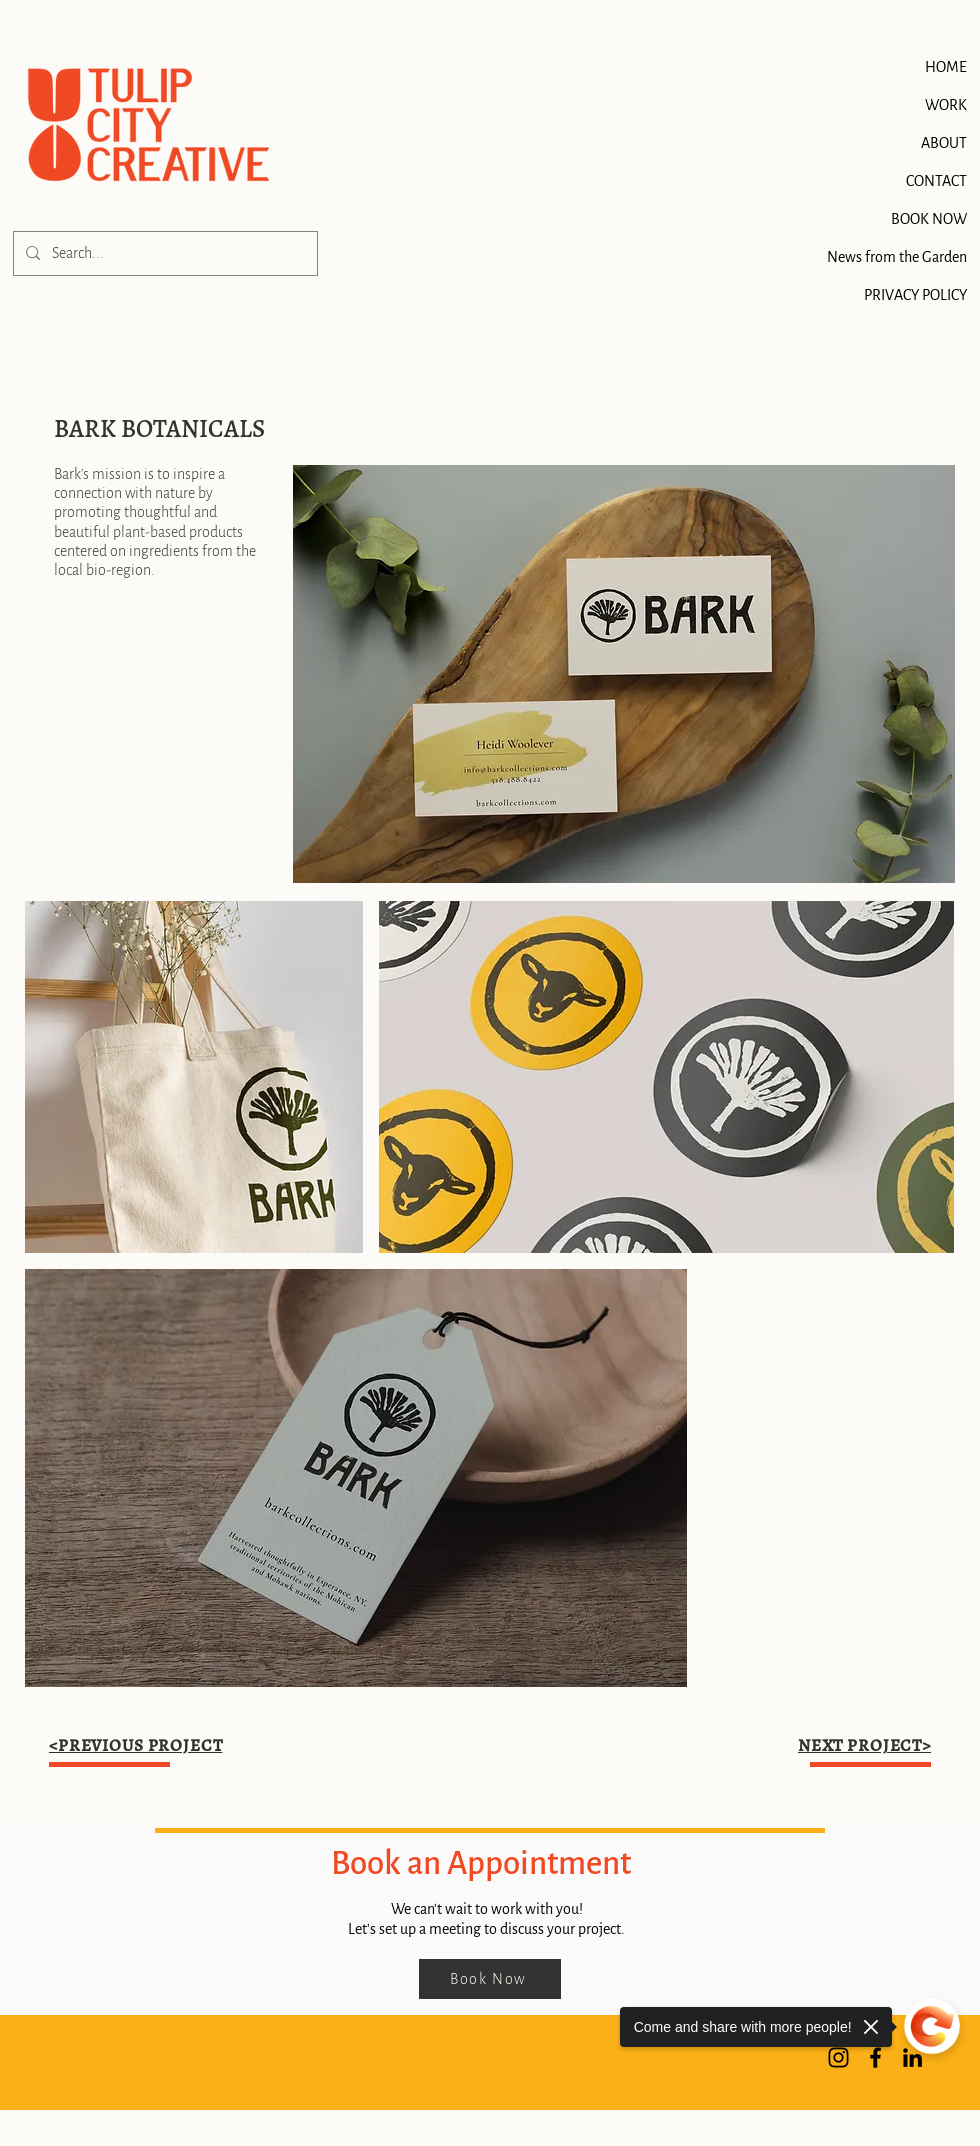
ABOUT (944, 143)
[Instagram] (838, 2057)
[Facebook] (875, 2057)
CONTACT (936, 181)
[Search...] (163, 253)
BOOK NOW (936, 219)
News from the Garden (936, 257)
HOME (946, 67)
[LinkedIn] (912, 2057)
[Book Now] (490, 1979)
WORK (946, 105)
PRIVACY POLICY (936, 295)
